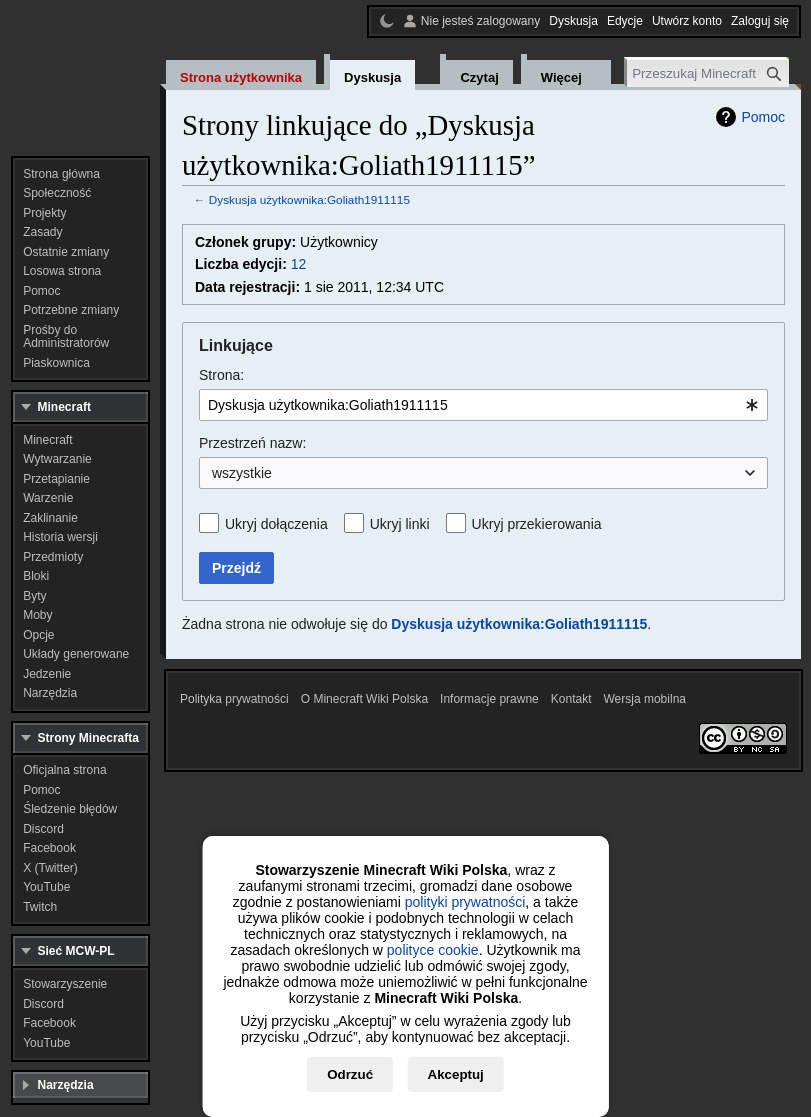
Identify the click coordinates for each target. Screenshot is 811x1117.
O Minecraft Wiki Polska (364, 699)
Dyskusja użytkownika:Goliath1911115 (309, 199)
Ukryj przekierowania (537, 524)
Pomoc (763, 117)
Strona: (221, 375)
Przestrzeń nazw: (252, 443)
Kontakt (571, 699)
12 (299, 264)
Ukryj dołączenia (276, 524)
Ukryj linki (400, 524)
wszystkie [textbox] (242, 473)
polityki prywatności (465, 902)
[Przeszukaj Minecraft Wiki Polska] (708, 73)
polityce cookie (433, 950)
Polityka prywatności (234, 699)
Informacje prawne (489, 699)
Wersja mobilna (645, 699)
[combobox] (483, 405)
